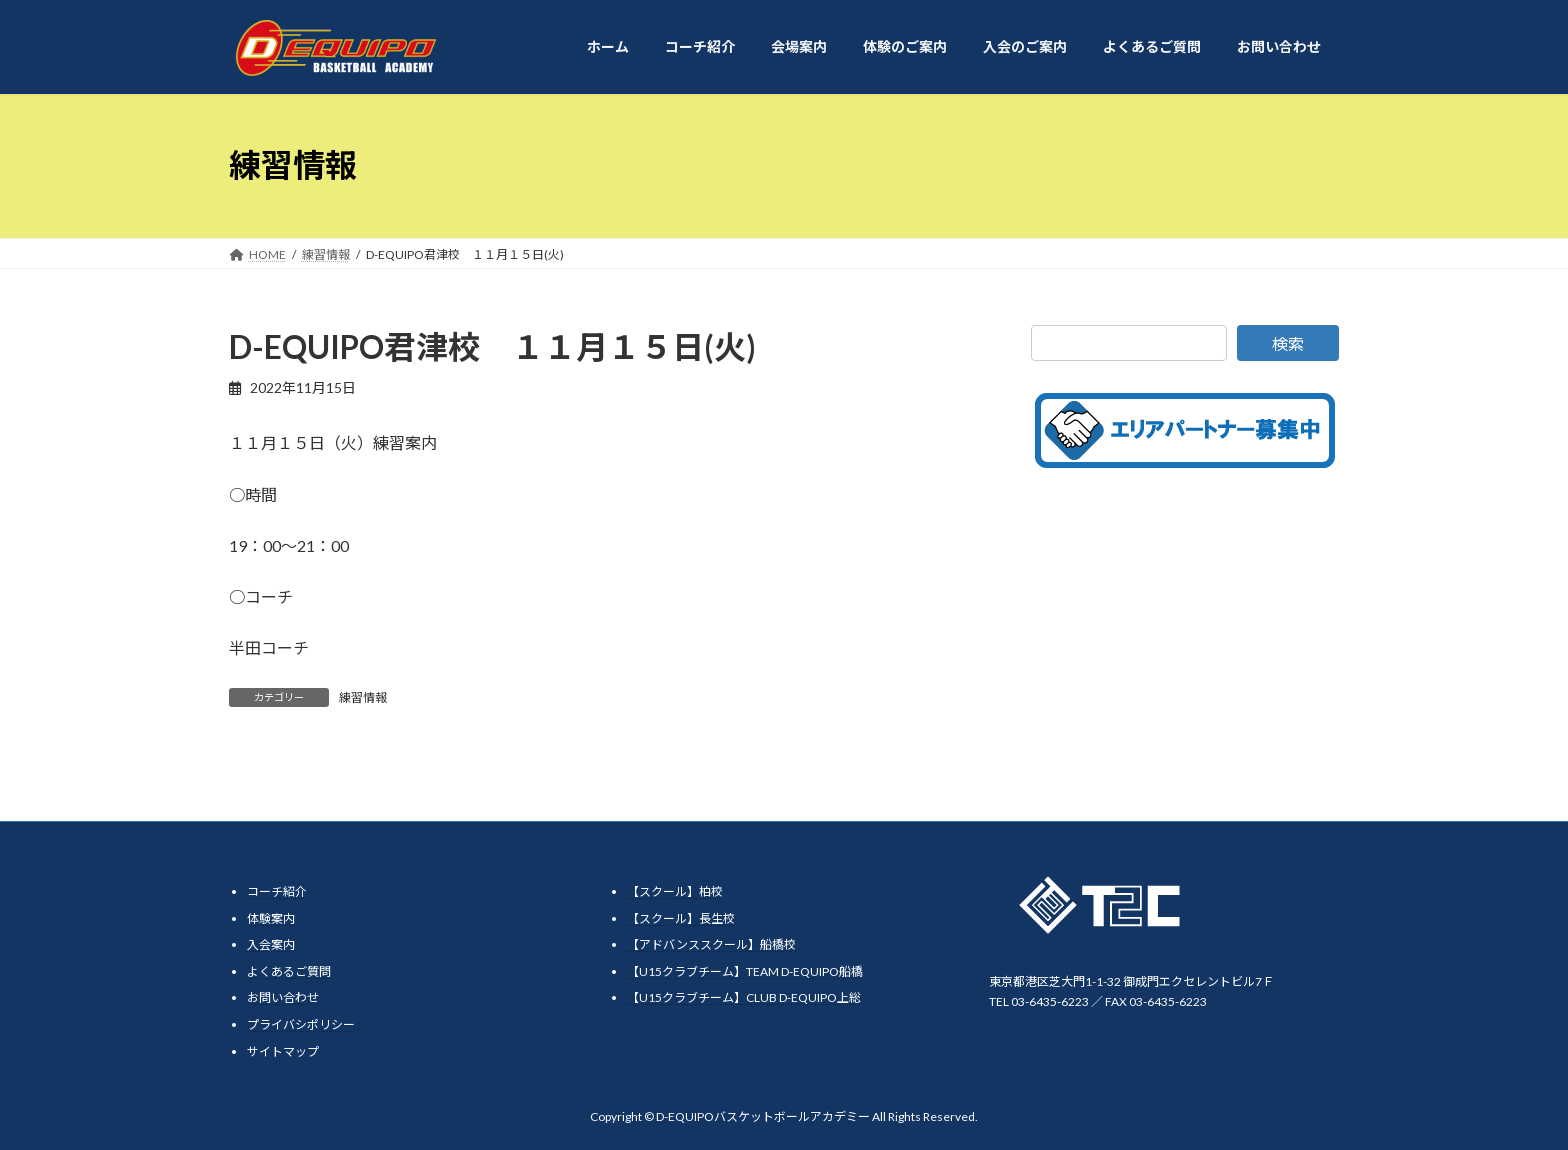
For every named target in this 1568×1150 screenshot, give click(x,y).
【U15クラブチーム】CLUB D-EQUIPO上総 (744, 997)
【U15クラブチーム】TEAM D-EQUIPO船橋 (745, 970)
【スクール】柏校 (675, 891)
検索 (1288, 343)
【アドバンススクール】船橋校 (711, 944)
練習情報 (363, 697)
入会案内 (271, 944)
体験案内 (271, 917)
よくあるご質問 (289, 970)
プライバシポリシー (301, 1023)
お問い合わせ (283, 997)
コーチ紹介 (277, 891)
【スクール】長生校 (681, 917)
